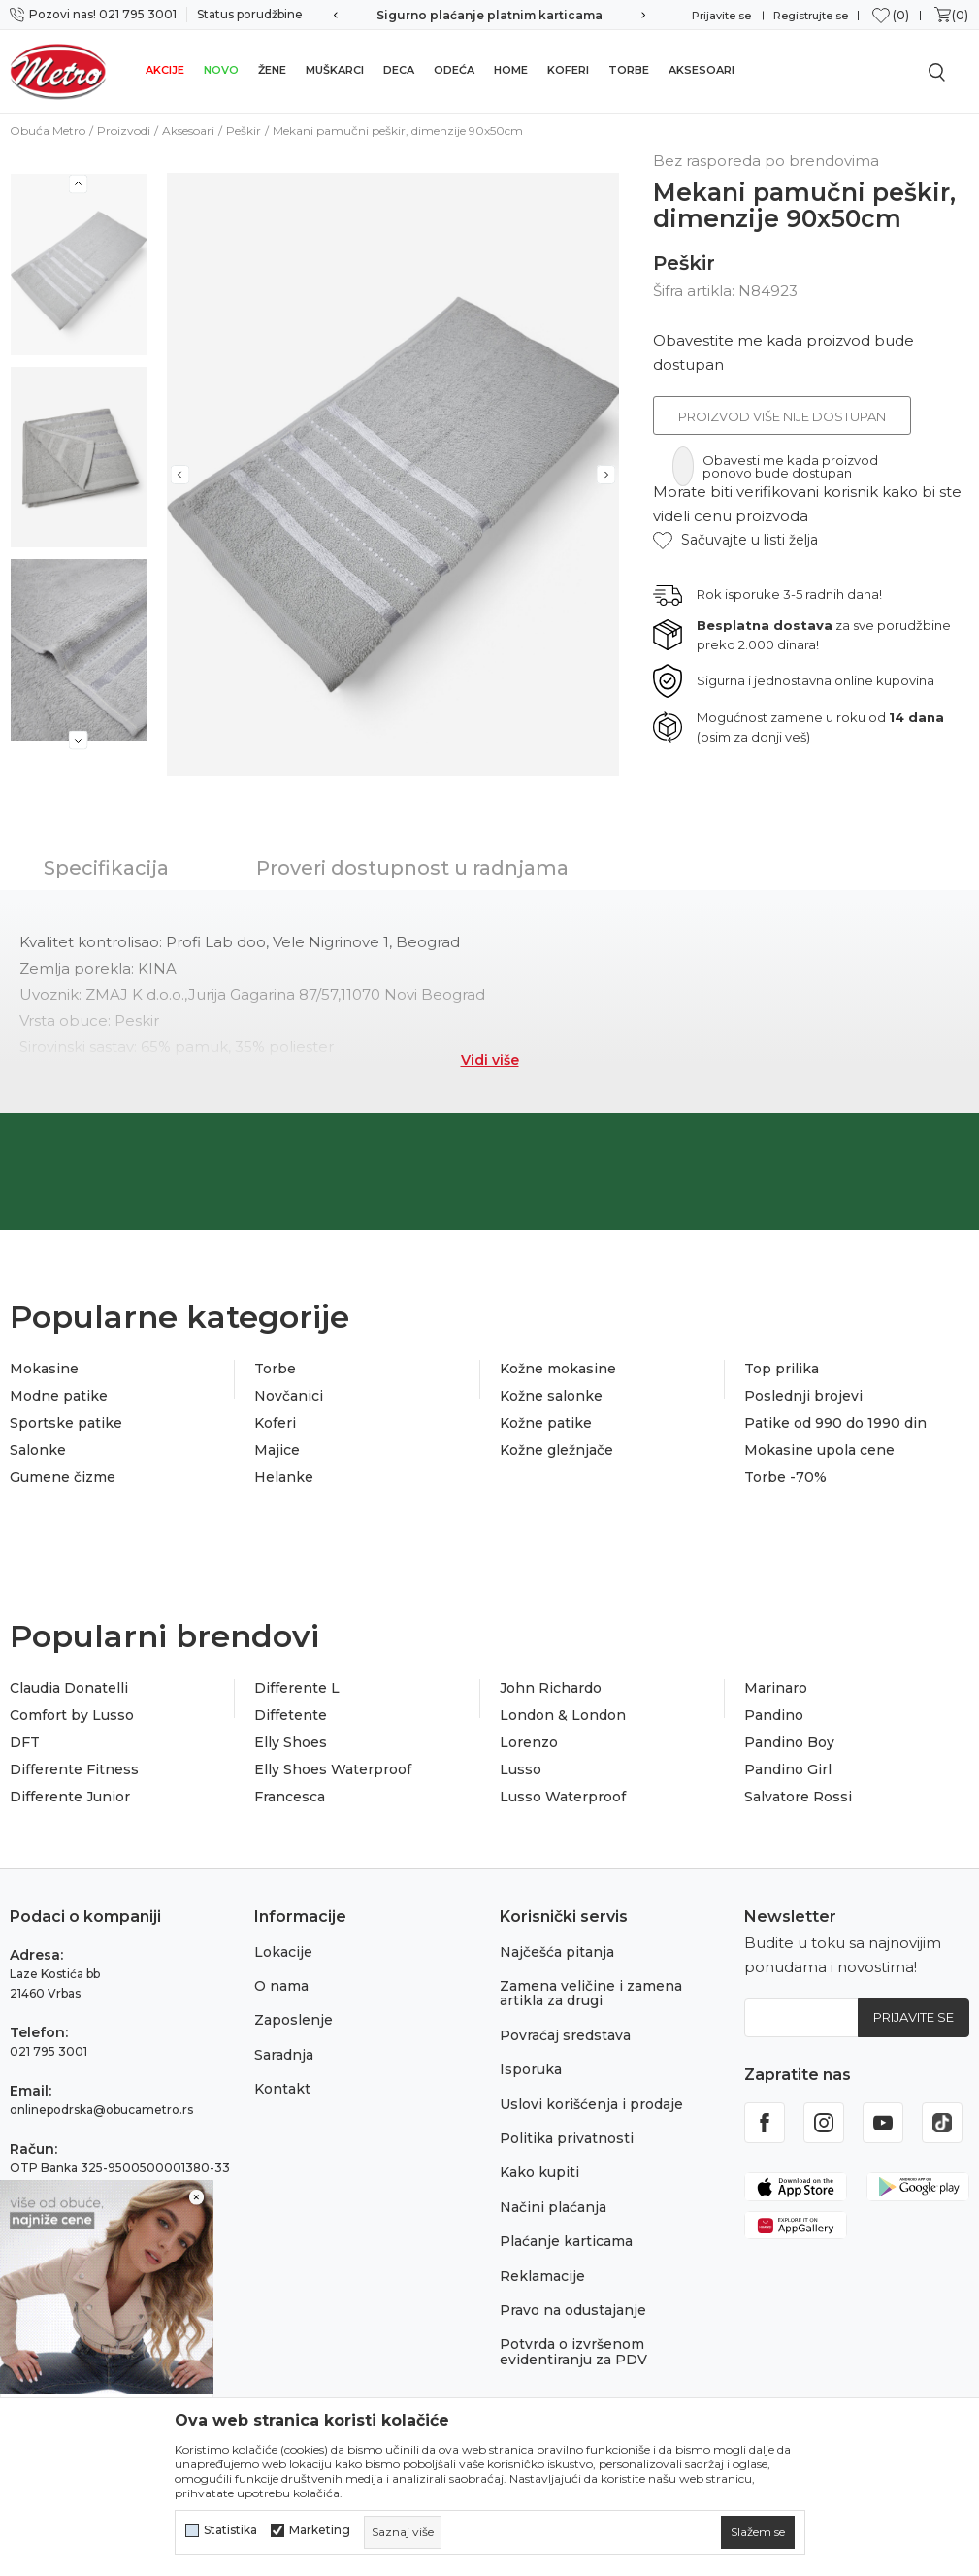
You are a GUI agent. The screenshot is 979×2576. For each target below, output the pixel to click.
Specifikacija (106, 867)
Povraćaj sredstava (565, 2035)
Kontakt (282, 2088)
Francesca (289, 1796)
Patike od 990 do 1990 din (835, 1423)
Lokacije (283, 1952)
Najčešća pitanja (557, 1952)
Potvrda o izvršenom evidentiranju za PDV (573, 2351)
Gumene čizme (62, 1477)
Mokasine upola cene (819, 1450)
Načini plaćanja (553, 2207)
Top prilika (781, 1368)
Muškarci (335, 70)
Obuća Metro (47, 130)
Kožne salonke (551, 1395)
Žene (272, 70)
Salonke (38, 1450)
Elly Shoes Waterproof (332, 1769)
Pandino (773, 1715)
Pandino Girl (788, 1769)
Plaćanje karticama (566, 2241)
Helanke (283, 1477)
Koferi (568, 70)
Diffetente (290, 1715)
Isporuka (531, 2069)
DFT (25, 1742)
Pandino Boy (789, 1742)
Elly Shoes (290, 1742)
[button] (735, 540)
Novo (221, 70)
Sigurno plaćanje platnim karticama (489, 15)
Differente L (297, 1688)
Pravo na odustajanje (573, 2310)
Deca (398, 70)
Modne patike (59, 1395)
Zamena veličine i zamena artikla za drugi (591, 1993)
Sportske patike (66, 1423)
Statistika (230, 2530)
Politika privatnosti (567, 2138)
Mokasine (44, 1368)
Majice (277, 1450)
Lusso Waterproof (563, 1796)
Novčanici (288, 1395)
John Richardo (551, 1688)
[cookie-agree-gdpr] (758, 2532)
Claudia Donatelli (69, 1688)
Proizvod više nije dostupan (782, 416)
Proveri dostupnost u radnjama (412, 867)
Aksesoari (701, 70)
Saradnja (283, 2055)
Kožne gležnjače (556, 1450)
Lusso (520, 1769)
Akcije (165, 70)
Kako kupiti (539, 2172)
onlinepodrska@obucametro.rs (101, 2109)
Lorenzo (529, 1742)
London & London (563, 1715)
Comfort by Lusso (72, 1715)
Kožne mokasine (558, 1368)
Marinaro (775, 1688)
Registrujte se (810, 15)
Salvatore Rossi (798, 1796)
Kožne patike (546, 1423)
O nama (281, 1986)
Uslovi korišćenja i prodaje (591, 2104)
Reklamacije (542, 2276)
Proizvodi (123, 130)
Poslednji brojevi (803, 1395)
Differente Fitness (74, 1769)
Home (511, 70)
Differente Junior (70, 1796)
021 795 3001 (48, 2051)
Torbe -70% (785, 1477)
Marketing (319, 2530)
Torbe (628, 70)
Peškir (243, 130)
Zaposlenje (293, 2020)
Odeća (454, 70)
